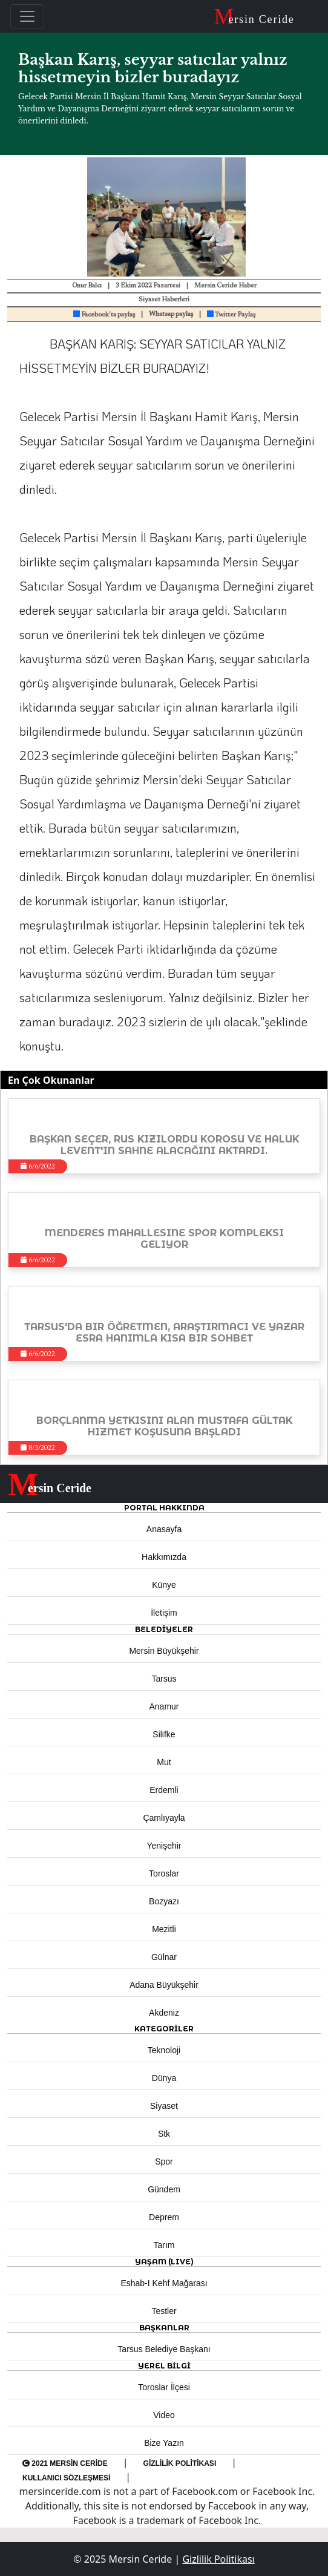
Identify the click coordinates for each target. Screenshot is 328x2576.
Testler (163, 2311)
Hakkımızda (164, 1557)
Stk (164, 2133)
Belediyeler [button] (164, 1629)
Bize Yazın (164, 2443)
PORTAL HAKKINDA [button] (164, 1507)
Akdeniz (164, 2012)
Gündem (164, 2189)
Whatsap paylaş (171, 314)
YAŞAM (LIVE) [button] (164, 2261)
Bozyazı (164, 1901)
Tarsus (163, 1678)
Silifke (164, 1734)
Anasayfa (164, 1529)
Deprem (164, 2217)
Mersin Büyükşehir (163, 1651)
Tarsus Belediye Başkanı (163, 2349)
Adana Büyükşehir (164, 1985)
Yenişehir (163, 1845)
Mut (164, 1762)
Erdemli (163, 1790)
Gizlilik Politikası (180, 2463)
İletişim (164, 1612)
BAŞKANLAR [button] (164, 2327)
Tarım (164, 2245)
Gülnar (164, 1957)
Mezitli (164, 1929)
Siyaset (164, 2106)
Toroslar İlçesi (164, 2387)
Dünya (164, 2078)
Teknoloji (164, 2050)
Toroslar (164, 1873)
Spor (164, 2161)
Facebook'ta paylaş (104, 315)
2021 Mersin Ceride (65, 2463)
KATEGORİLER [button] (164, 2028)
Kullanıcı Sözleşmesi (66, 2478)
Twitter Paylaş (231, 315)
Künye (164, 1585)
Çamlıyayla (164, 1818)
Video (164, 2415)
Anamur (164, 1706)
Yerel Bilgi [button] (164, 2365)
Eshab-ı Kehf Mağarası (163, 2283)
